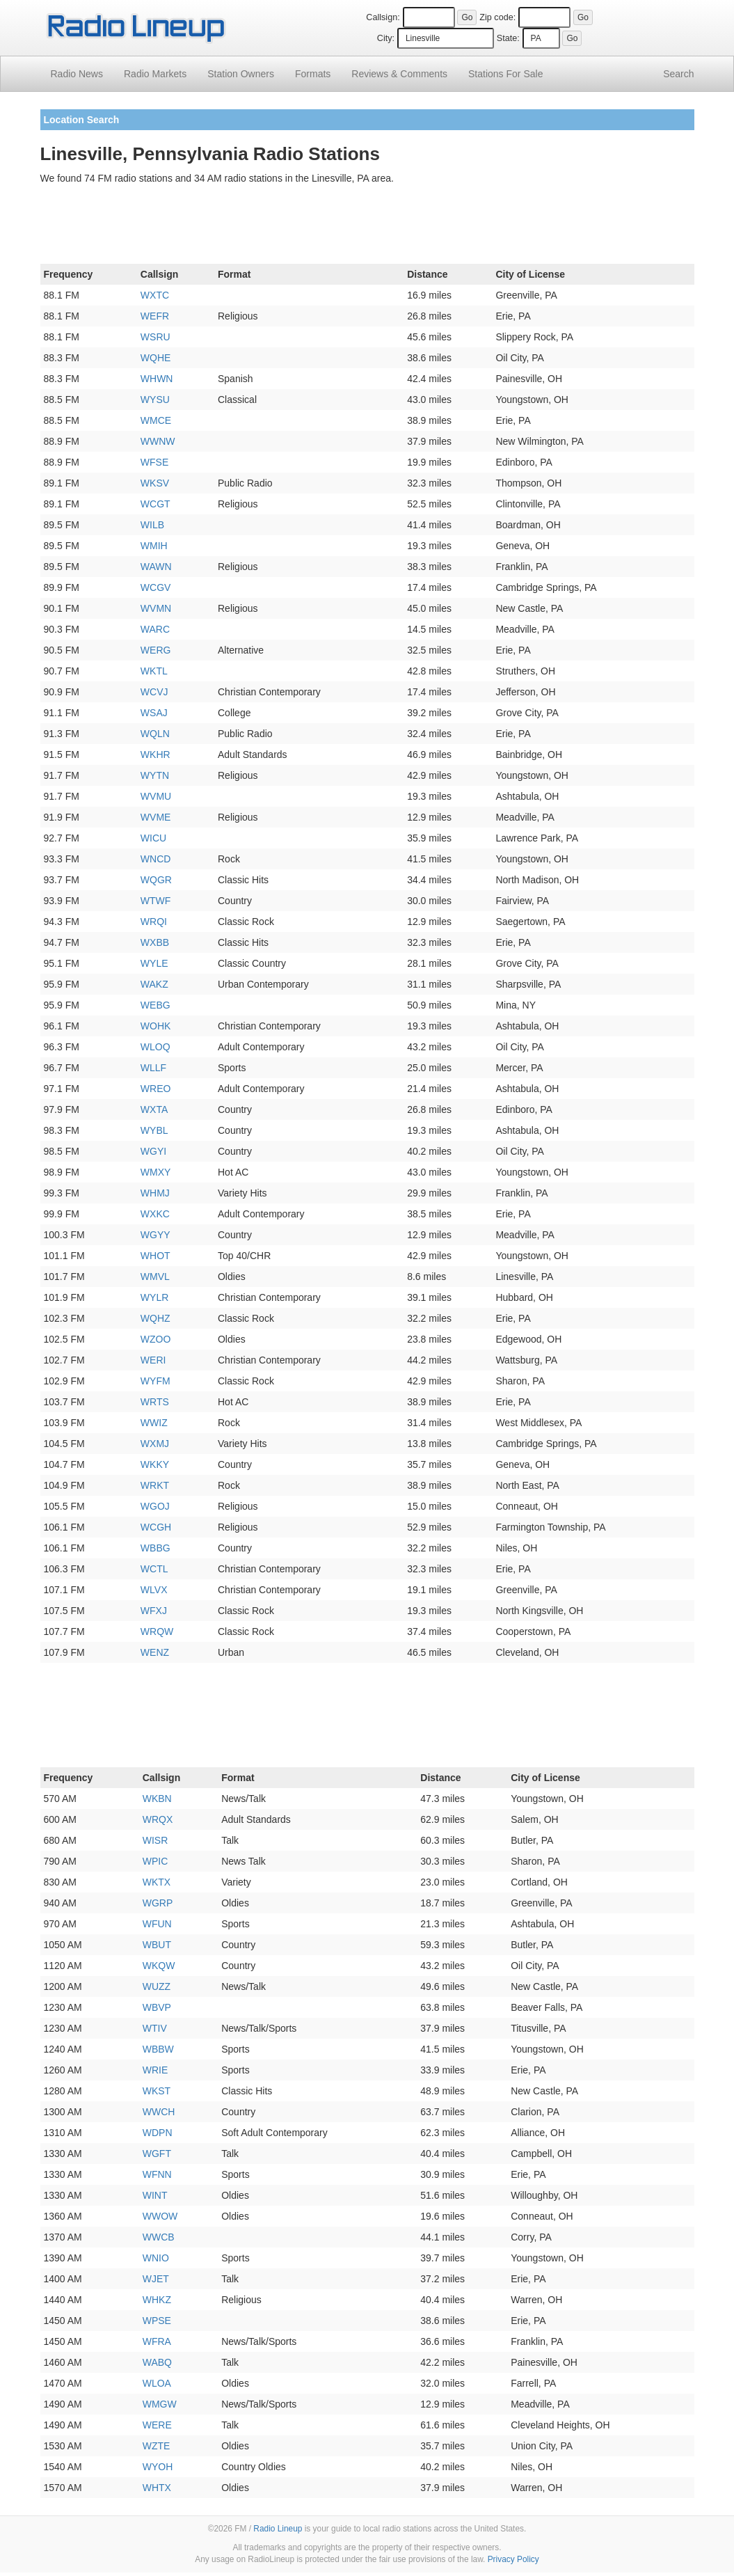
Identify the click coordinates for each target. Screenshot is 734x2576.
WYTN (155, 775)
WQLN (155, 733)
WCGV (156, 587)
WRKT (155, 1485)
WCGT (155, 503)
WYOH (158, 2466)
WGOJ (155, 1506)
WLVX (154, 1589)
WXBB (155, 942)
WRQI (154, 921)
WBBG (155, 1548)
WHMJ (155, 1193)
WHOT (155, 1255)
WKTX (156, 1882)
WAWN (156, 566)
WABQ (157, 2362)
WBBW (158, 2049)
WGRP (158, 1903)
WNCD (156, 858)
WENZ (155, 1652)
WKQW (159, 1965)
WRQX (158, 1819)
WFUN (157, 1923)
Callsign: (382, 17)
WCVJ (154, 691)
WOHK (156, 1026)
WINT (155, 2195)
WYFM (155, 1380)
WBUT (157, 1944)
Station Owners (240, 73)
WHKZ (157, 2299)
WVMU (156, 796)
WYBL (154, 1130)
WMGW (160, 2404)
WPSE (157, 2320)
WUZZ (156, 1986)
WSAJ (154, 712)
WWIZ (154, 1422)
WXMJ (155, 1443)
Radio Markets (155, 73)
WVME (156, 817)
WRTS (155, 1401)
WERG (156, 650)
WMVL (155, 1276)
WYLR (154, 1297)
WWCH (159, 2111)
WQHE (156, 357)
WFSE (154, 462)
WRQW (157, 1631)
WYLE (154, 963)
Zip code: (497, 17)
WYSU (155, 399)
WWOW (160, 2216)
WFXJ (154, 1610)
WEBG (155, 1005)
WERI (153, 1360)
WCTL (154, 1568)
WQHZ (155, 1318)
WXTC (155, 295)
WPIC (155, 1861)
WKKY (155, 1464)
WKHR (155, 754)
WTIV (155, 2028)
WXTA (154, 1109)
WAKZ (154, 984)
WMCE (156, 420)
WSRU (155, 336)
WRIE (155, 2070)
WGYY (155, 1234)
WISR (155, 1840)
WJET (156, 2278)
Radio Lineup (277, 2529)
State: (508, 38)
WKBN (157, 1798)
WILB (152, 524)
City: (385, 38)
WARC (155, 629)
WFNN (157, 2174)
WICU (153, 838)
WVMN (156, 608)
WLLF (153, 1067)
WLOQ (155, 1046)
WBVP (157, 2007)
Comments (399, 73)
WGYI (153, 1151)
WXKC (155, 1213)
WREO (156, 1088)
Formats (312, 73)
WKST (156, 2090)
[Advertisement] (367, 227)
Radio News (77, 73)
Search (678, 73)
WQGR (156, 879)
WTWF (156, 900)
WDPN (158, 2132)
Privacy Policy (513, 2559)
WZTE (156, 2445)
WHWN (157, 378)
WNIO (156, 2257)
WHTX (157, 2487)
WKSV (155, 483)
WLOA (157, 2383)
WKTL (154, 671)
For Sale (505, 73)
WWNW (158, 441)
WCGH (156, 1527)
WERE (157, 2425)
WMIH (154, 545)
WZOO (156, 1339)
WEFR (155, 316)
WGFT (157, 2153)
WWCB (159, 2237)
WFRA (157, 2341)
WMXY (156, 1172)
